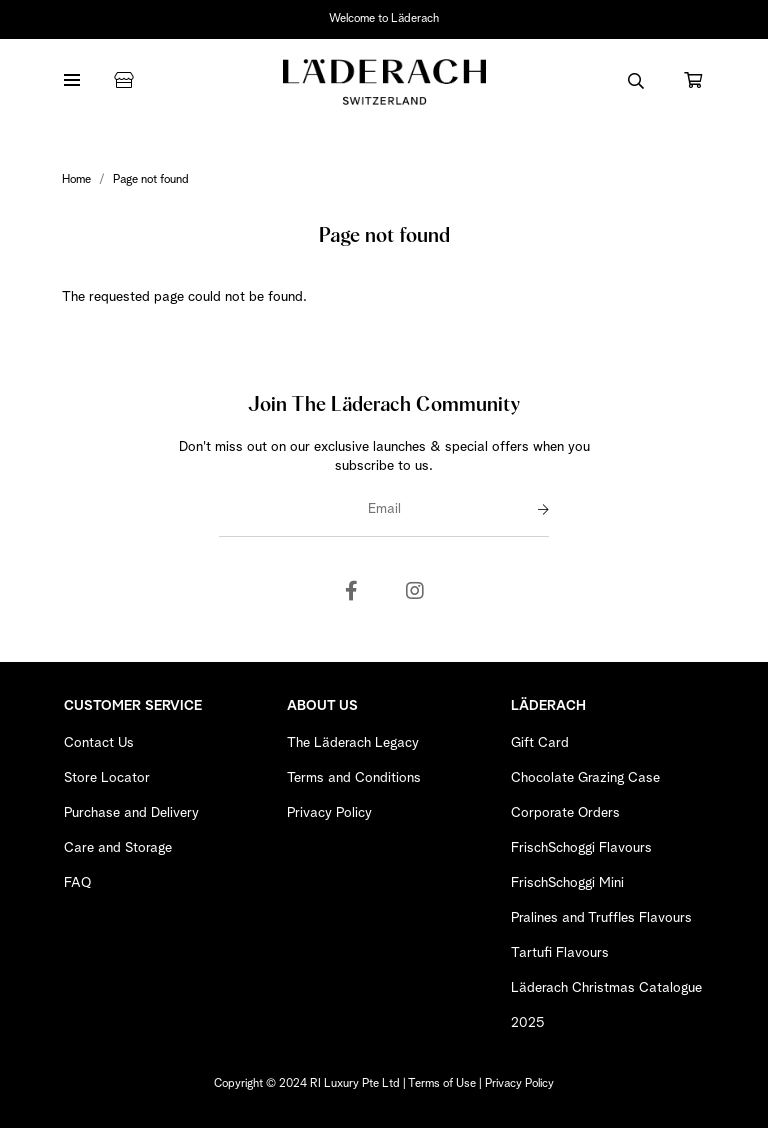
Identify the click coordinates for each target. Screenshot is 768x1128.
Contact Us (99, 743)
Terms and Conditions (354, 778)
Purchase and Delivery (131, 813)
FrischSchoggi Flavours (581, 848)
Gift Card (540, 743)
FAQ (77, 883)
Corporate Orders (565, 813)
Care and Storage (118, 848)
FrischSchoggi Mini (567, 883)
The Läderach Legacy (353, 743)
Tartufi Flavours (560, 953)
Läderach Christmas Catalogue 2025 (606, 1005)
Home (76, 180)
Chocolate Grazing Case (585, 778)
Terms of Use (442, 1084)
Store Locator (107, 778)
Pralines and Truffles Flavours (601, 918)
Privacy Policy (329, 813)
